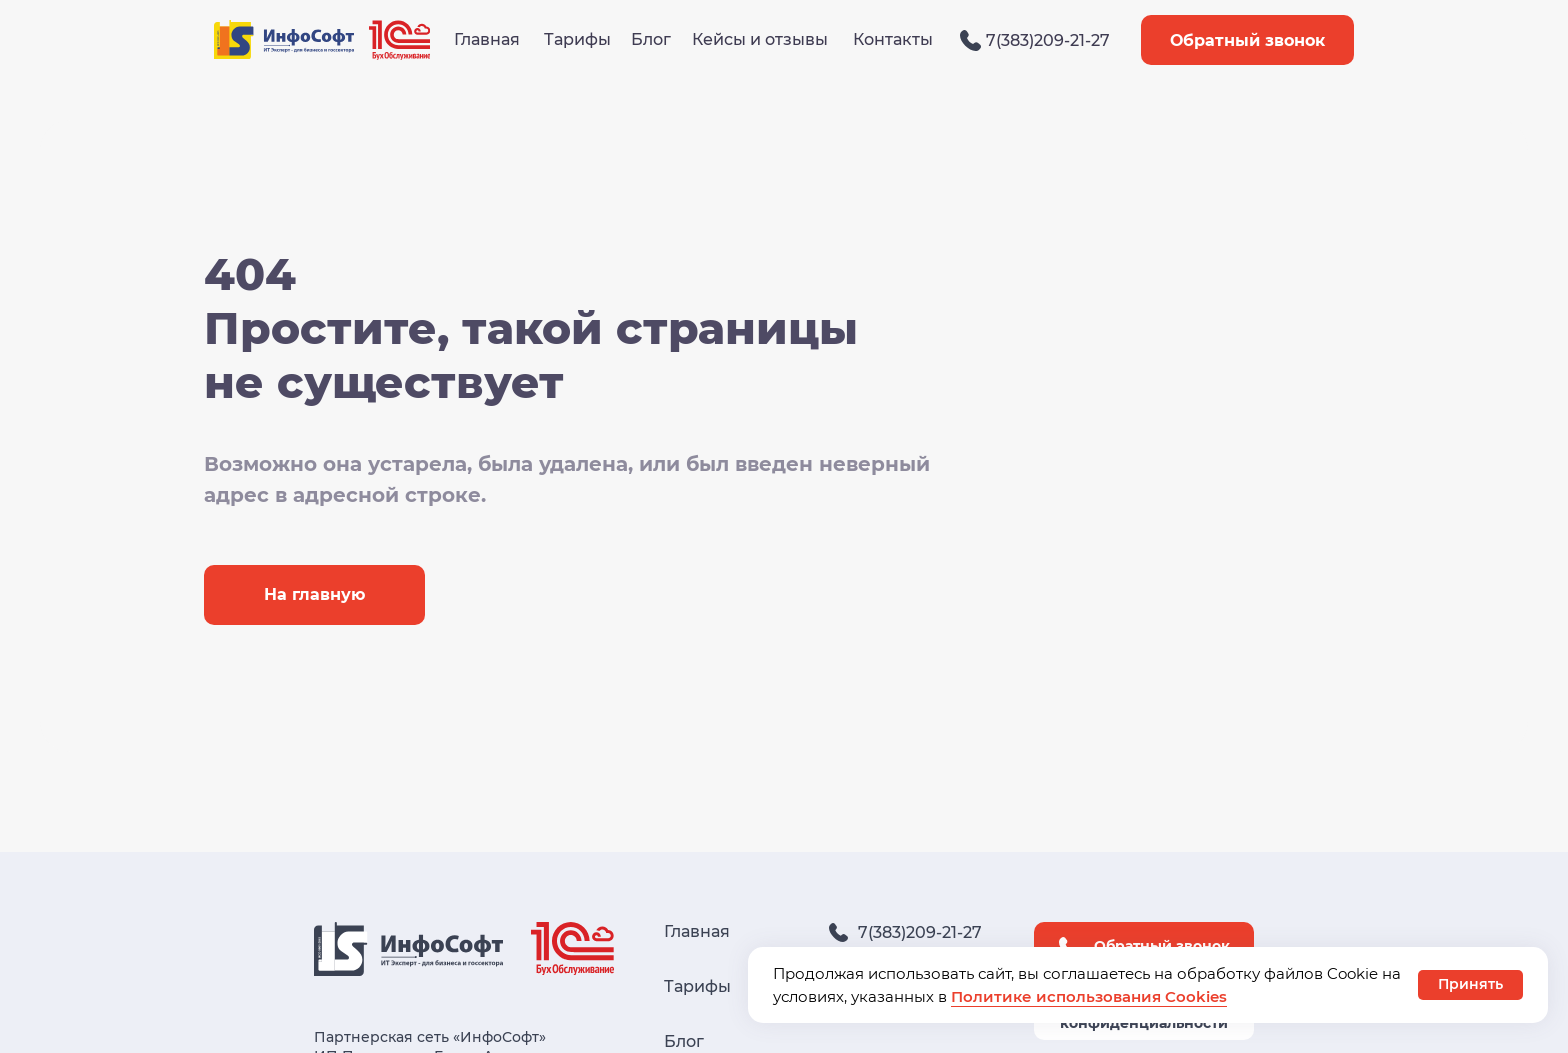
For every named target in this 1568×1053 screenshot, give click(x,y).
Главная (487, 39)
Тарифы (577, 39)
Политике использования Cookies (1089, 996)
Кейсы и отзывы (760, 39)
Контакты (893, 39)
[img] (970, 40)
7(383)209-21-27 (1048, 40)
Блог (651, 39)
